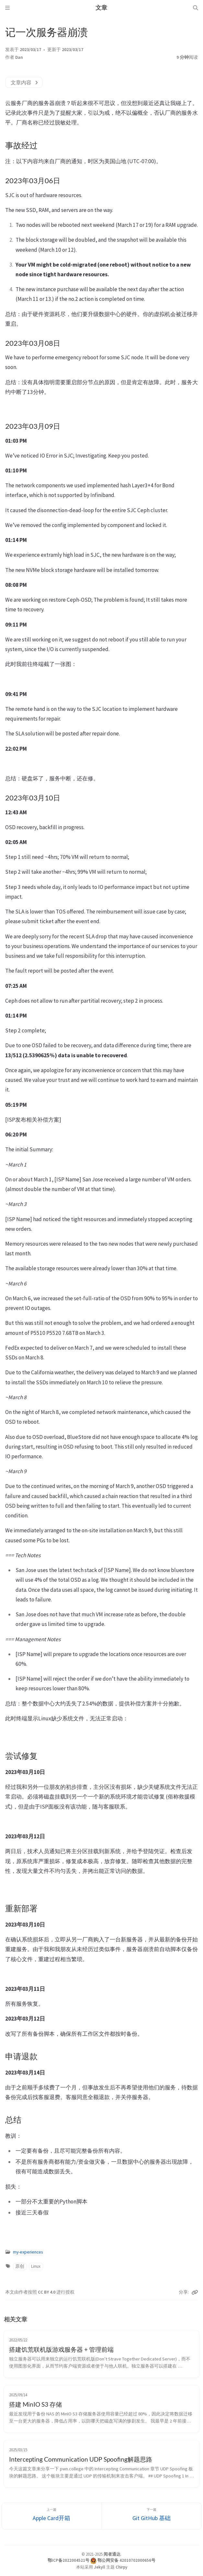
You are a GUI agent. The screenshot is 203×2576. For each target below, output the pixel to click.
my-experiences (28, 2252)
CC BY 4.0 (47, 2292)
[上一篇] (52, 2516)
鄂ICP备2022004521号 (68, 2560)
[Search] (195, 8)
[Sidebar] (7, 8)
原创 (19, 2266)
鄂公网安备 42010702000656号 (126, 2560)
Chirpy (121, 2567)
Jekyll (99, 2567)
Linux (35, 2266)
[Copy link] (194, 2292)
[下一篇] (151, 2516)
